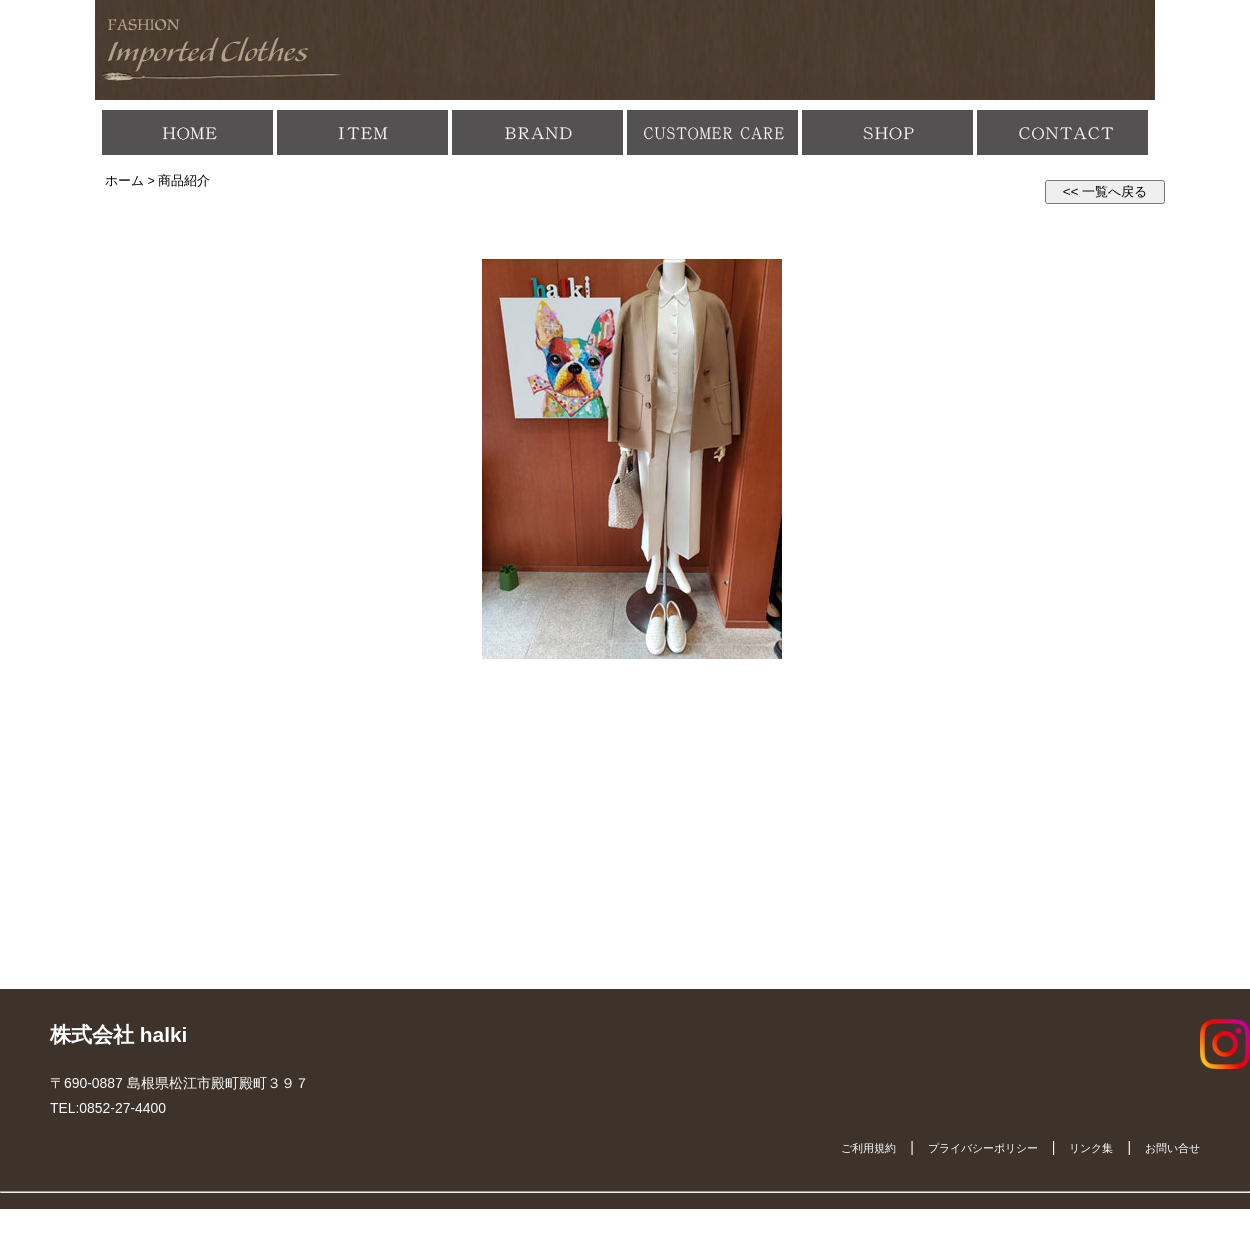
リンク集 (1091, 1148)
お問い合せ (1172, 1148)
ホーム (124, 181)
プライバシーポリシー (983, 1148)
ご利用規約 (868, 1148)
